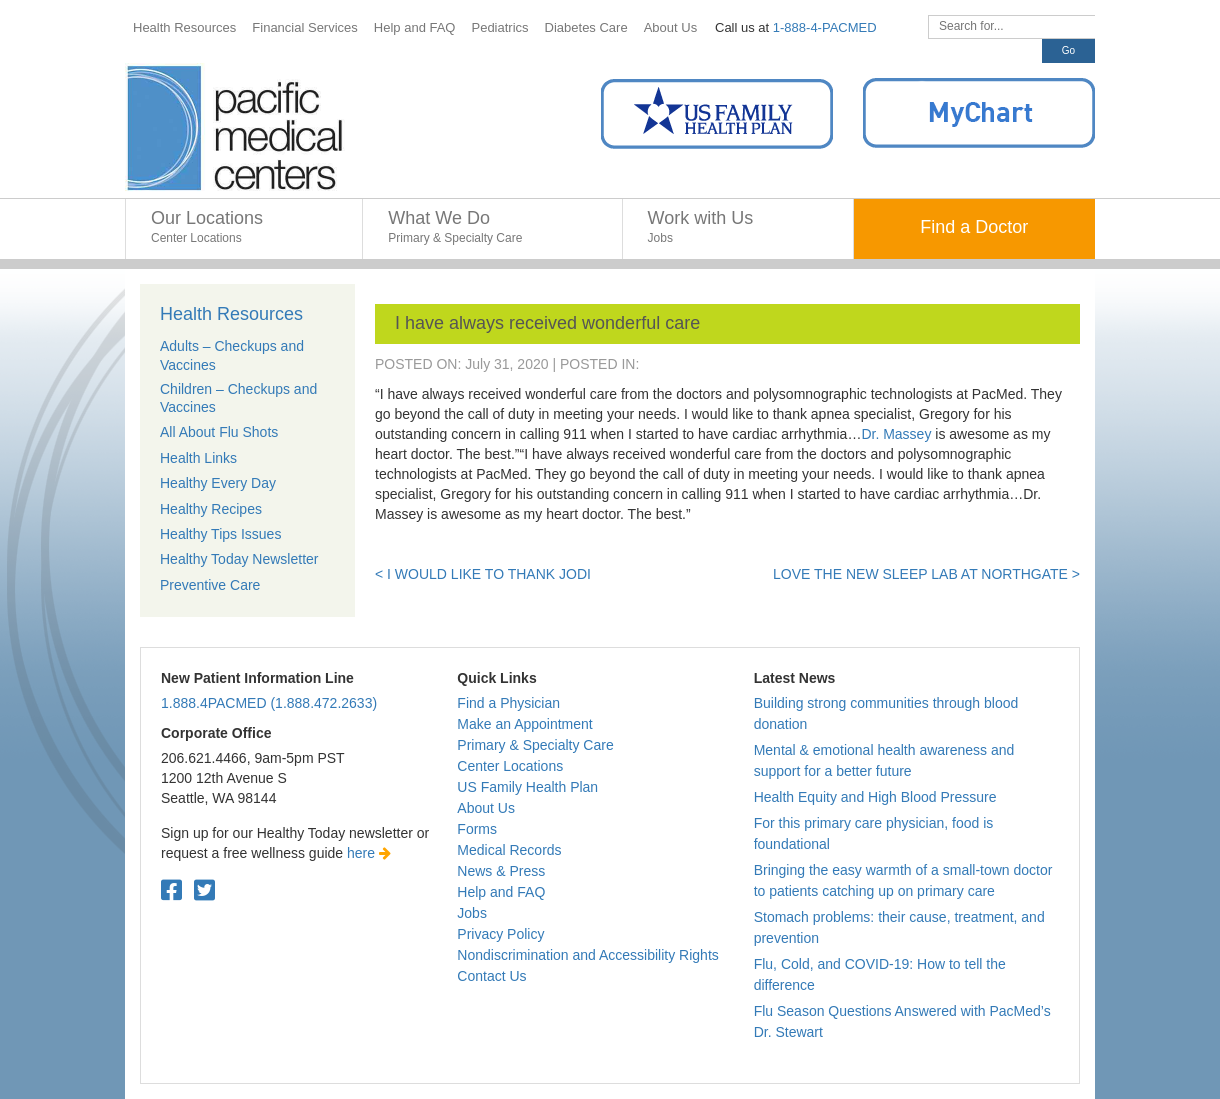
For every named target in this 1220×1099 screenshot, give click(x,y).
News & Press (501, 871)
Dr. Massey (896, 434)
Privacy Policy (500, 934)
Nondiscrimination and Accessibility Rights (587, 955)
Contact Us (491, 976)
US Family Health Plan (527, 787)
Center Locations (510, 766)
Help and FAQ (501, 892)
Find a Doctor (974, 227)
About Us (486, 808)
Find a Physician (508, 703)
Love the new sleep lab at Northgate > (926, 574)
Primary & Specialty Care (535, 745)
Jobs (472, 913)
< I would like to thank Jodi (483, 574)
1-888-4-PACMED (825, 27)
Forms (477, 829)
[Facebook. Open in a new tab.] (171, 890)
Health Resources (231, 314)
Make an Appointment (524, 724)
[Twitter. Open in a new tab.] (204, 890)
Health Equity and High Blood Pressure (875, 797)
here (369, 853)
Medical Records (509, 850)
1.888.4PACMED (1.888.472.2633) (269, 703)
